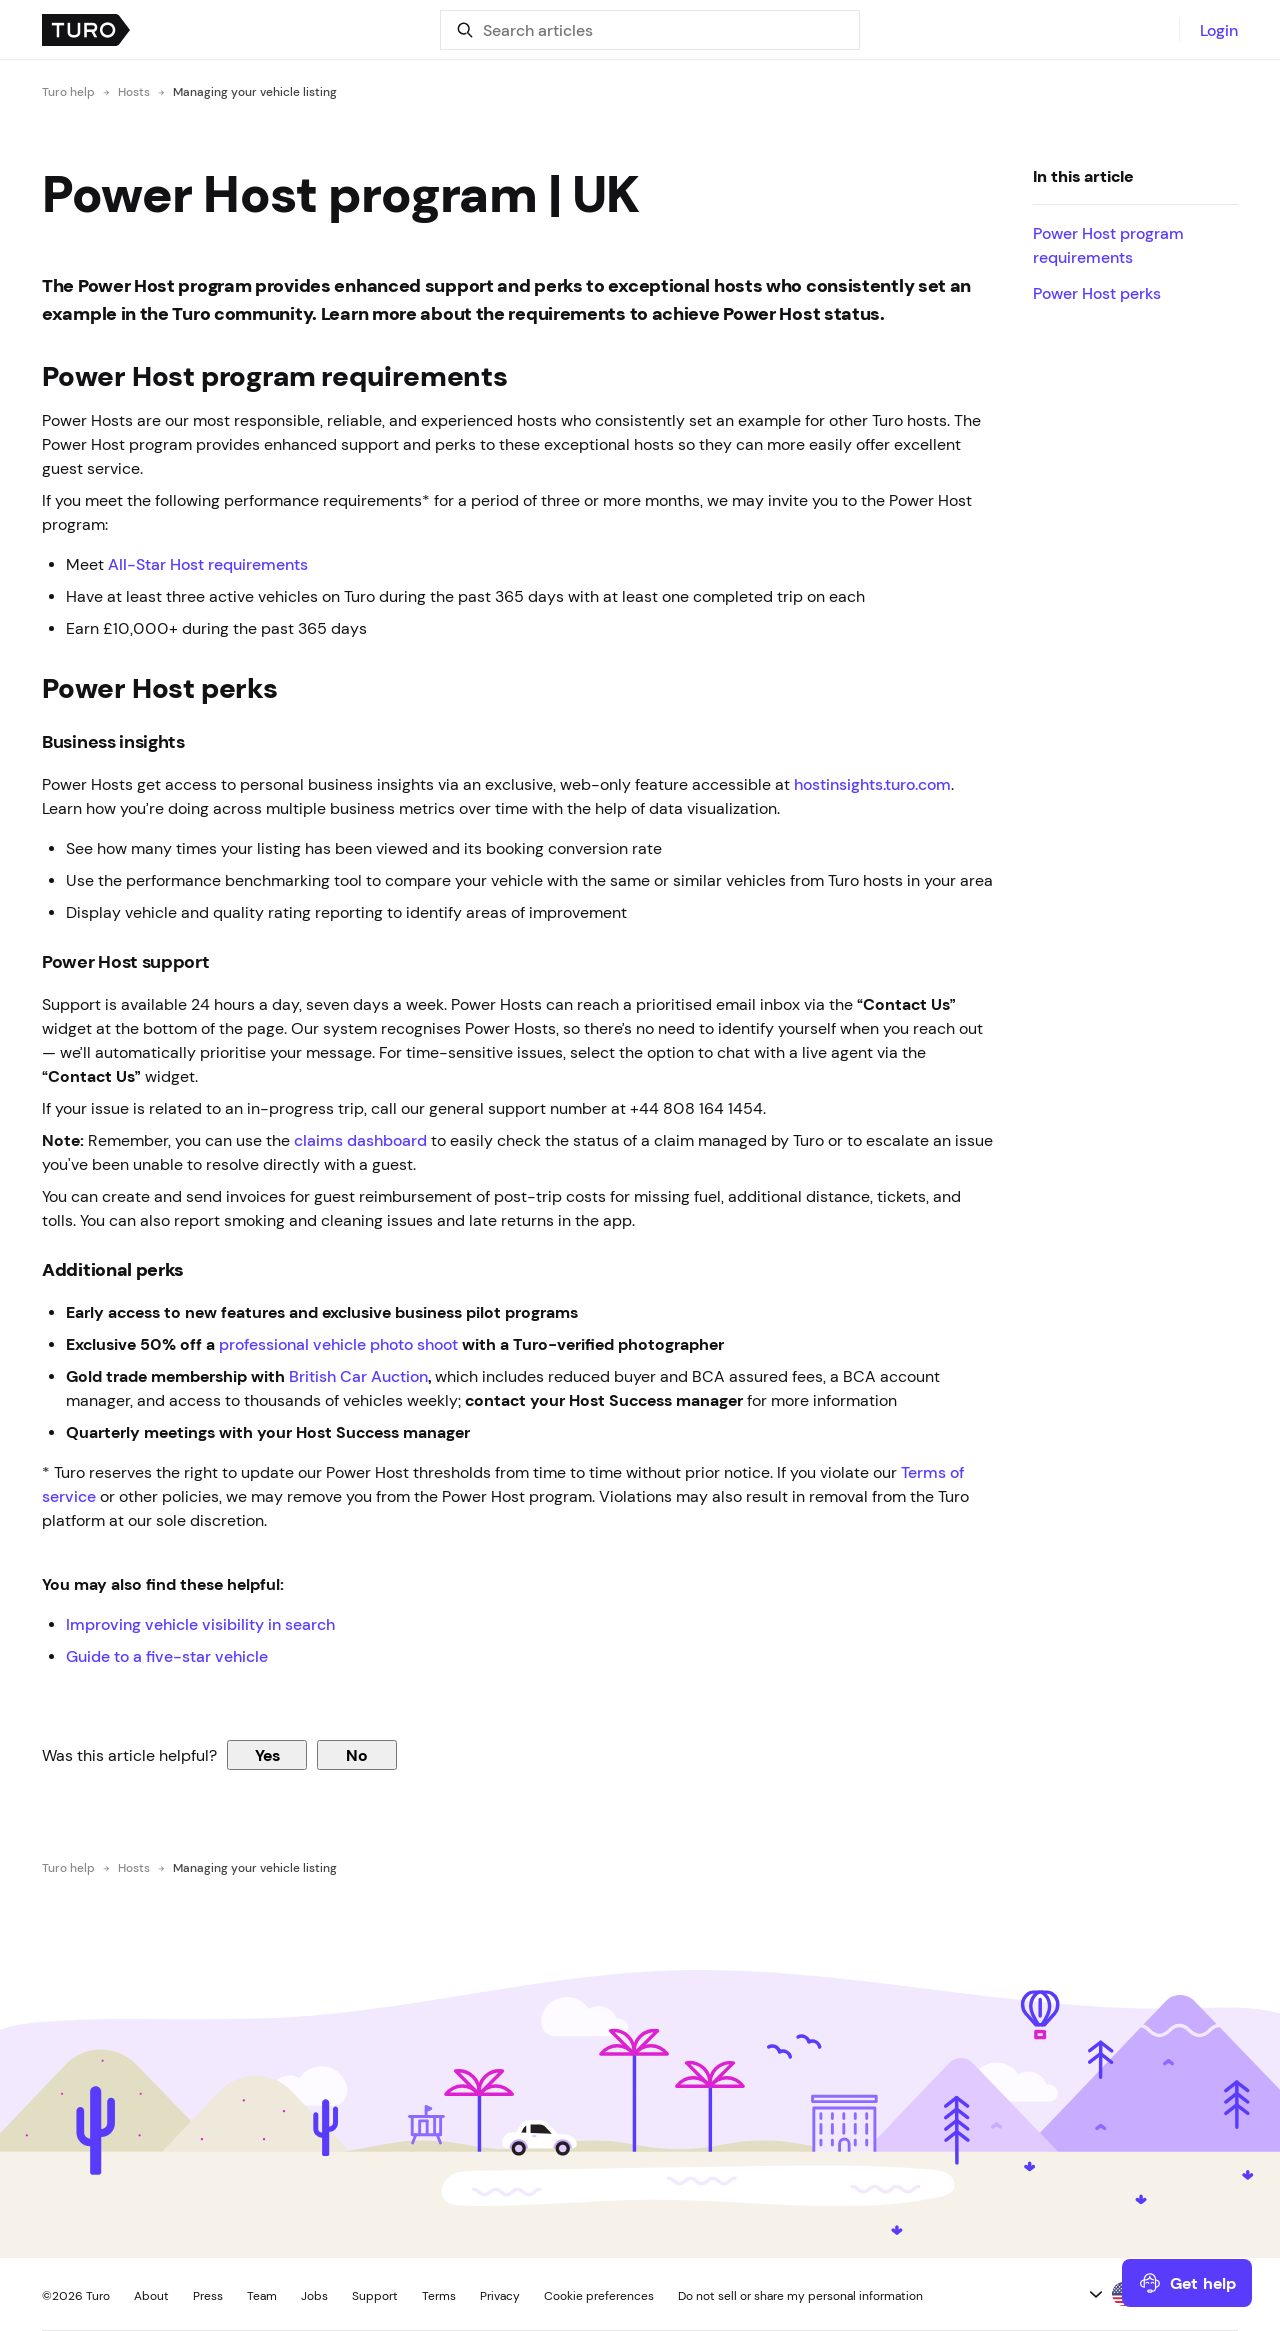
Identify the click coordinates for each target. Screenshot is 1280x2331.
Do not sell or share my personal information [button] (800, 2296)
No (357, 1755)
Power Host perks (1099, 293)
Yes (267, 1755)
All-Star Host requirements (208, 564)
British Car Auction (358, 1376)
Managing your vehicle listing (255, 92)
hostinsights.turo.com (872, 784)
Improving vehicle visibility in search (202, 1624)
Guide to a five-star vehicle (167, 1656)
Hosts (134, 92)
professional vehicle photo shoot (338, 1344)
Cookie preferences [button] (599, 2296)
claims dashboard (360, 1140)
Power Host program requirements (1108, 245)
